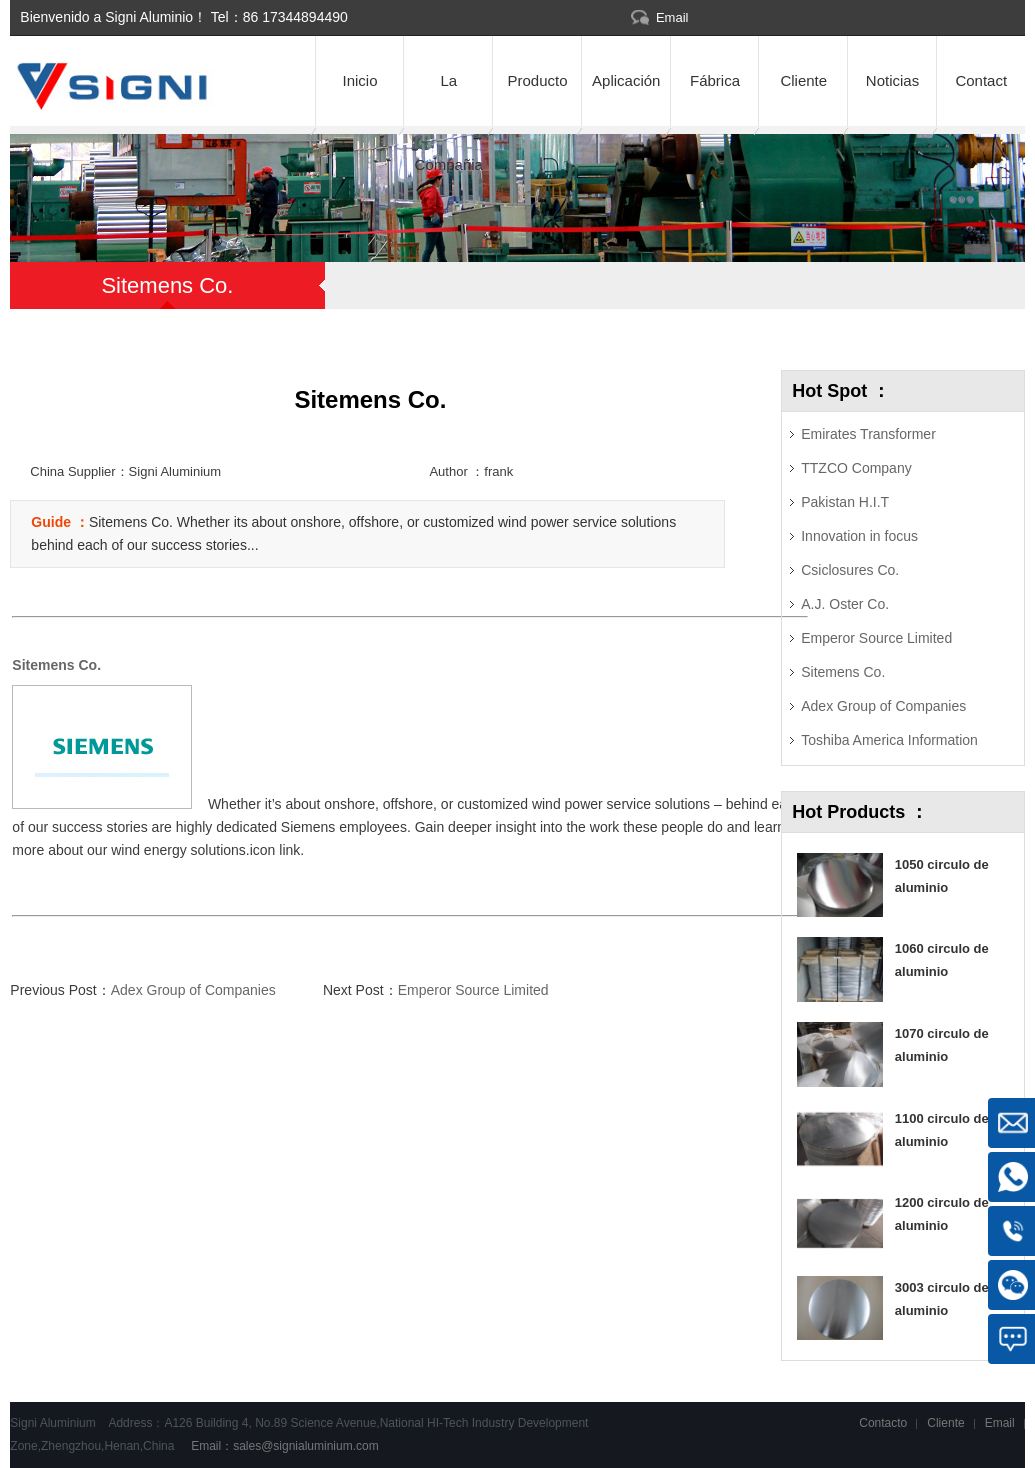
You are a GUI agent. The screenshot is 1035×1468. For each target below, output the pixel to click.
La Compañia (449, 99)
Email (672, 17)
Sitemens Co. (843, 672)
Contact (981, 80)
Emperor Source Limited (473, 990)
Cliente (803, 80)
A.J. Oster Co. (845, 604)
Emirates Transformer (868, 434)
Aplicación (626, 80)
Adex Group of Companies (193, 990)
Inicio (360, 80)
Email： (283, 1446)
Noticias (892, 80)
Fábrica (715, 80)
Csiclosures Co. (850, 570)
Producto (537, 80)
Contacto (883, 1423)
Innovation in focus (859, 536)
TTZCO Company (856, 468)
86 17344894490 (295, 17)
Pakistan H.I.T (845, 502)
